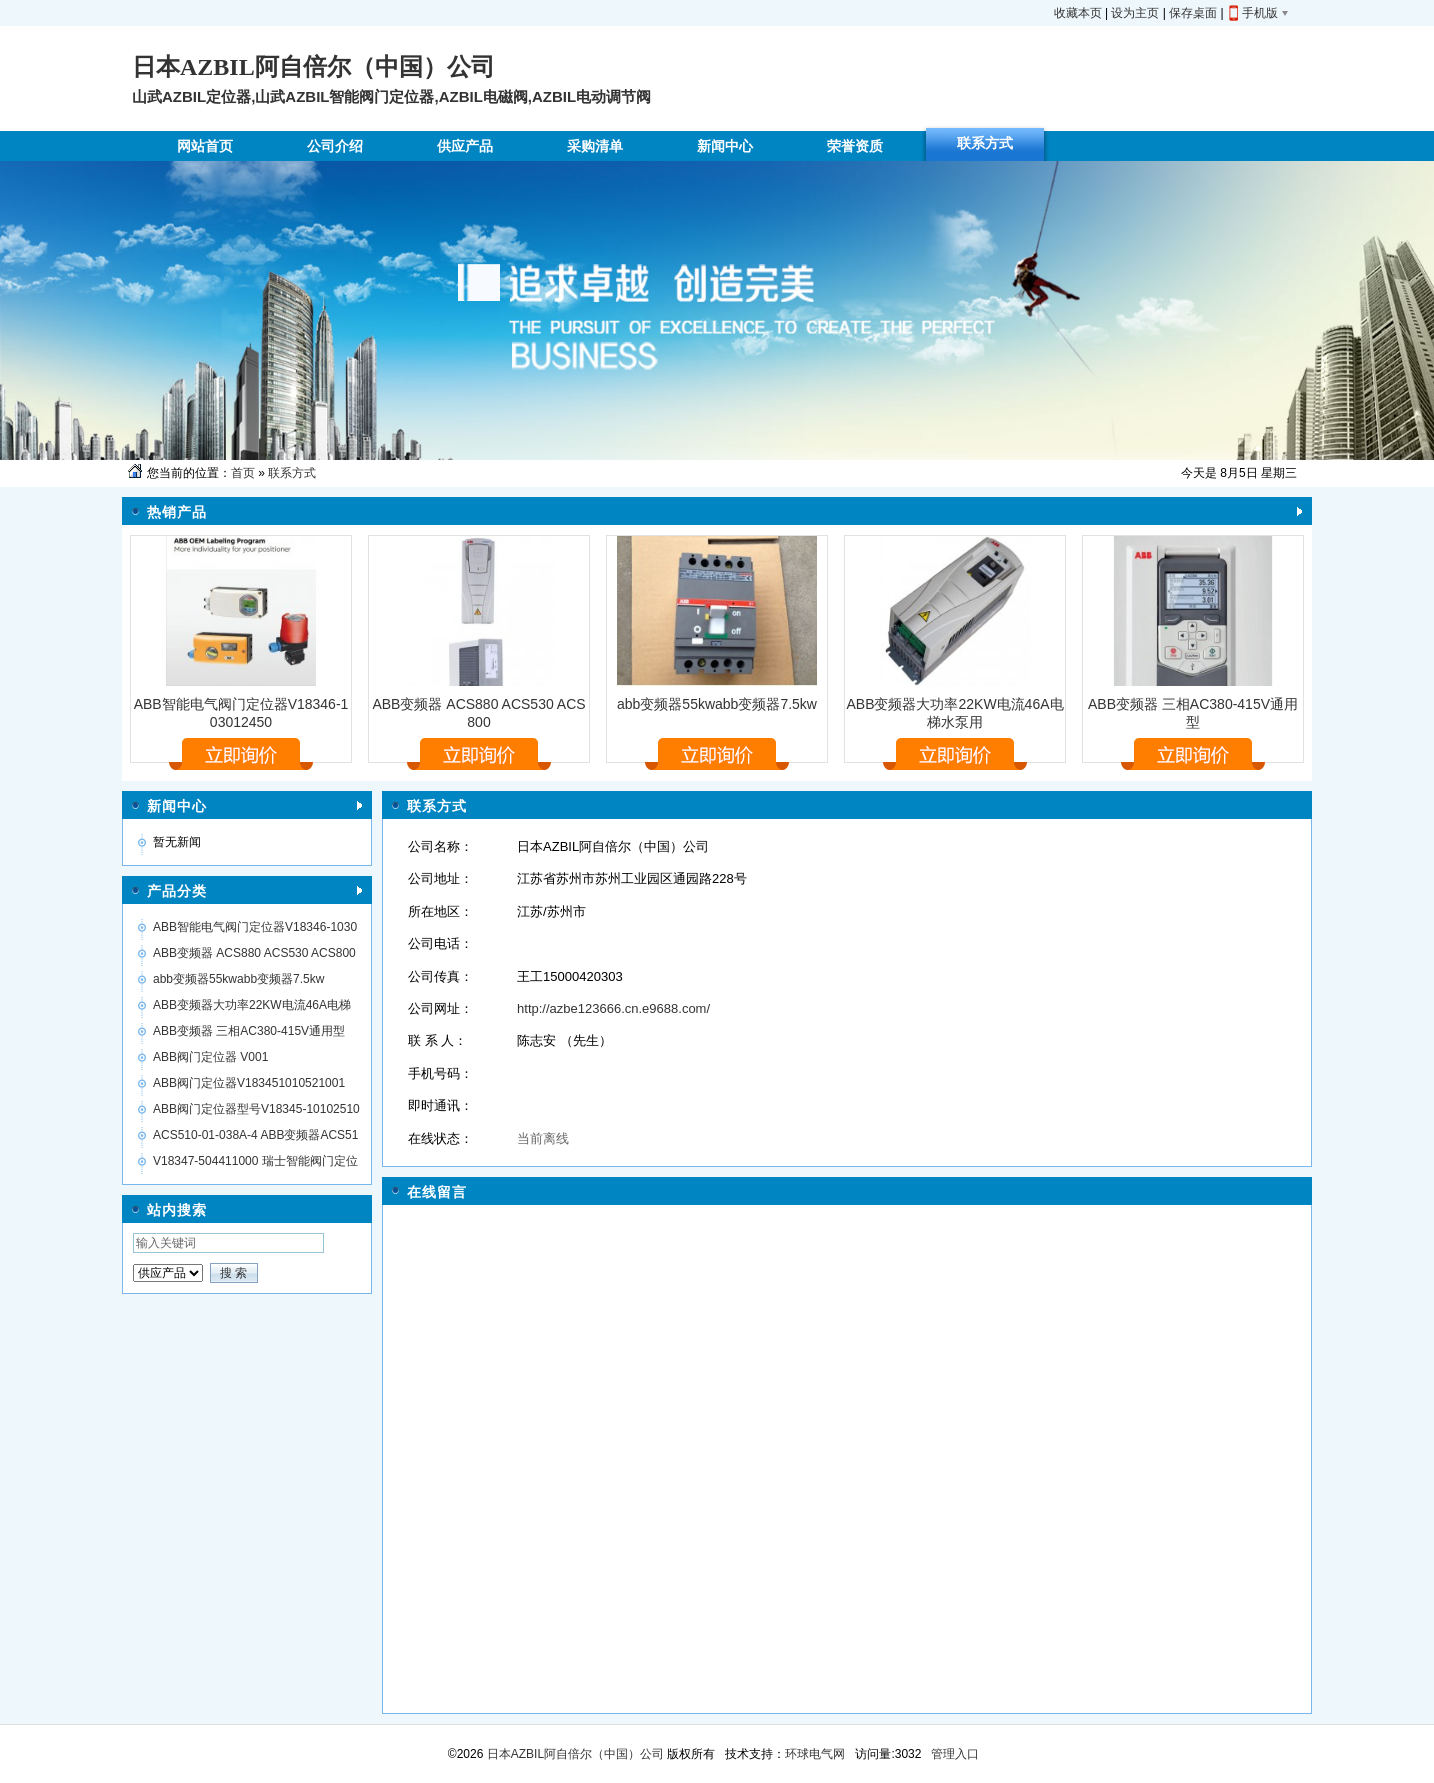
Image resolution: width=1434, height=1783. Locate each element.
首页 (243, 473)
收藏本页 (1078, 13)
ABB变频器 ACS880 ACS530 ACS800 (254, 953)
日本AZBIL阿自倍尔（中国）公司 (573, 1754)
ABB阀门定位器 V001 (210, 1057)
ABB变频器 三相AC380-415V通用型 (249, 1031)
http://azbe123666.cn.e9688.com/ (613, 1008)
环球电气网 (815, 1754)
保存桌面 (1193, 13)
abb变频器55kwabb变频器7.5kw (717, 704)
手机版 (1260, 13)
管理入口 (955, 1754)
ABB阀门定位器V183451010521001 (249, 1083)
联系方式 (292, 473)
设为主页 (1135, 13)
